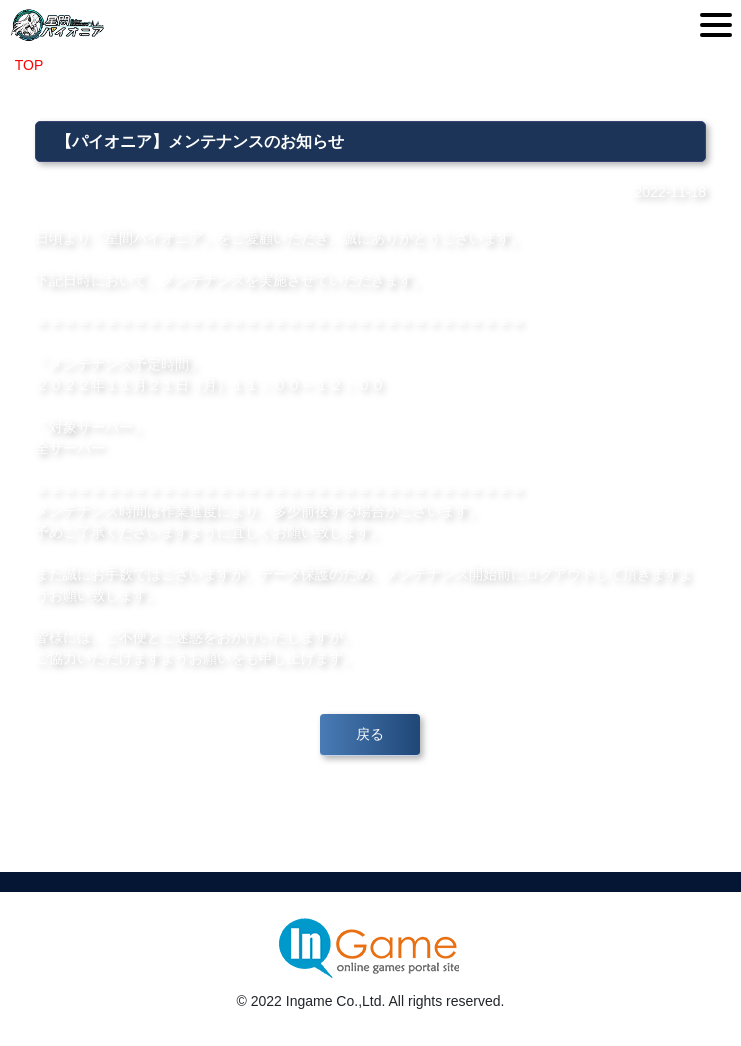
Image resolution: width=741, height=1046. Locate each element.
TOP (29, 65)
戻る (370, 734)
